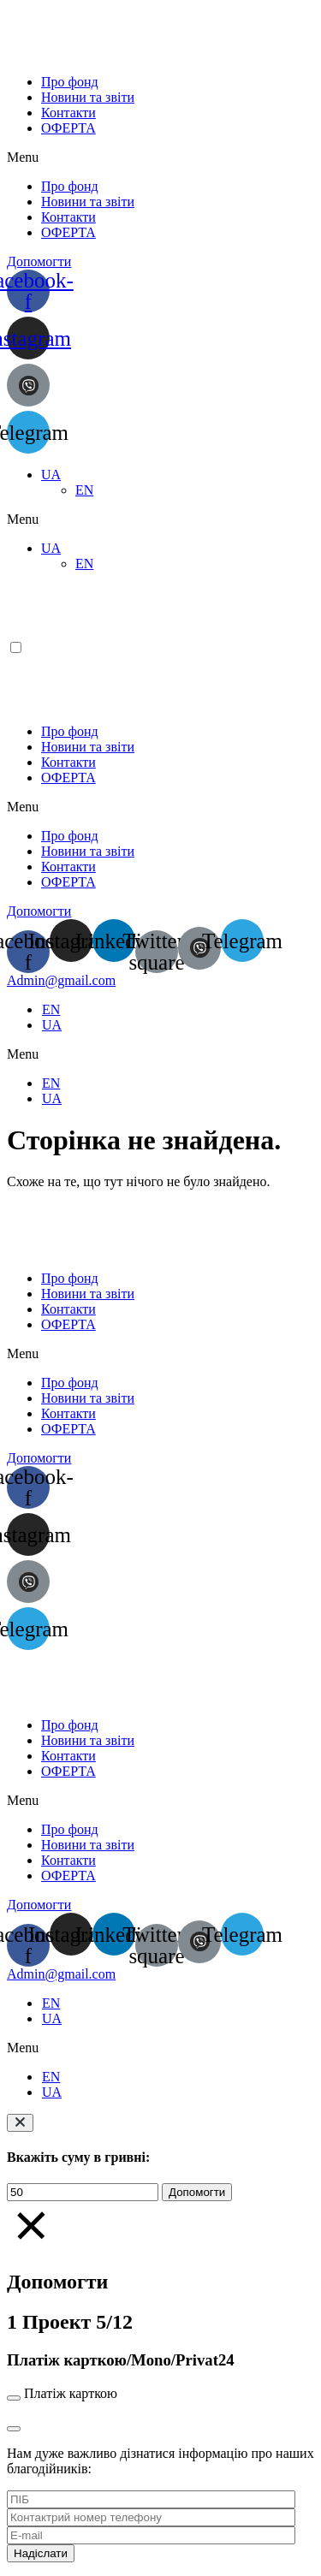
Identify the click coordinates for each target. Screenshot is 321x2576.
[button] (160, 157)
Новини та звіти (87, 97)
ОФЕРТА (68, 128)
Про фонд (69, 81)
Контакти (68, 112)
